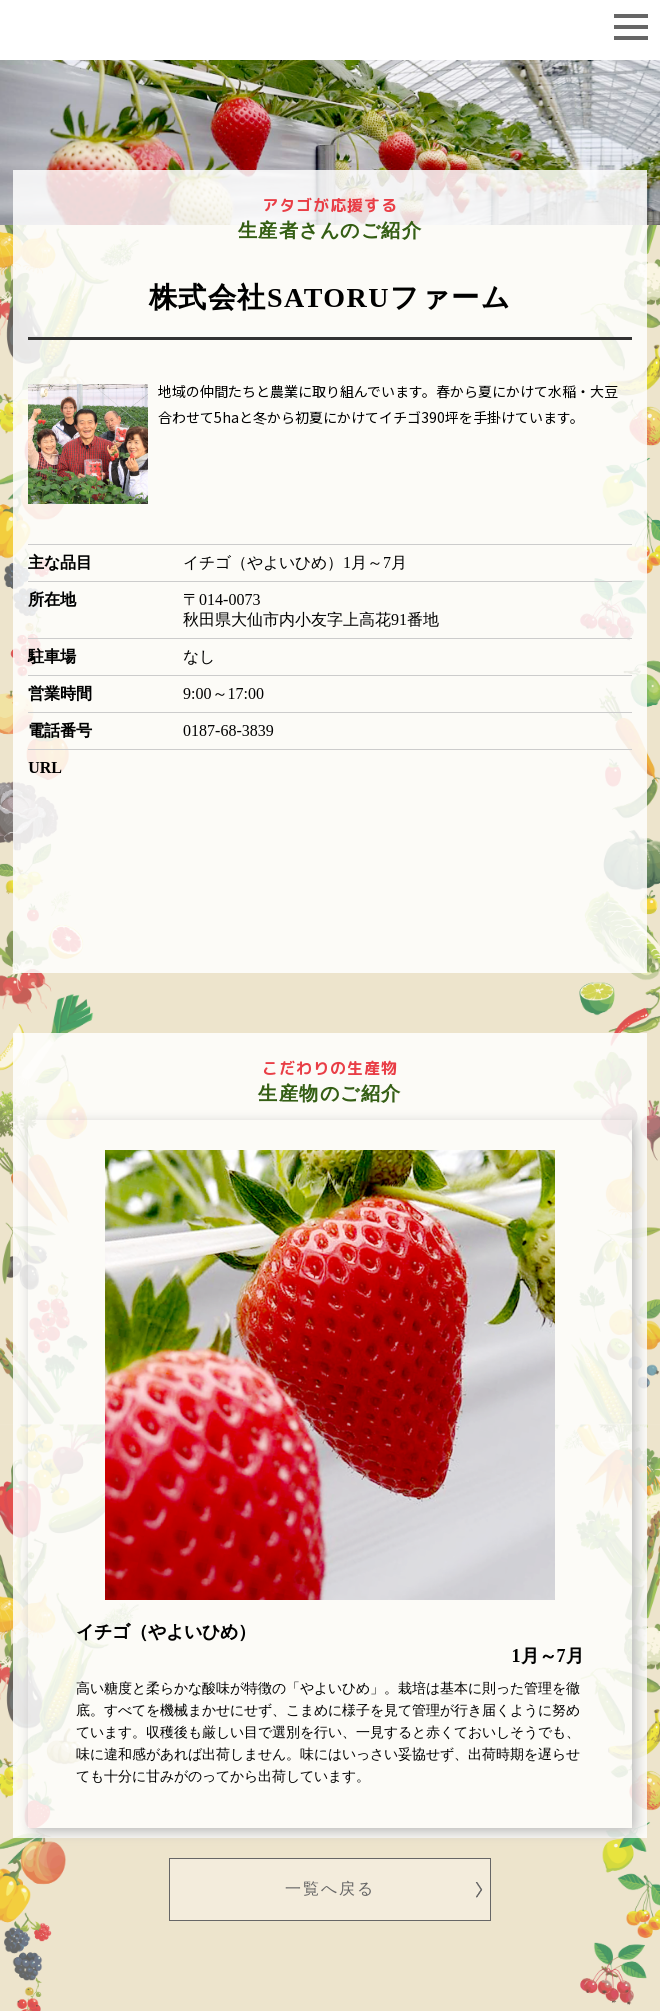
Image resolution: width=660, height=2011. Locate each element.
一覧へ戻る (330, 1888)
